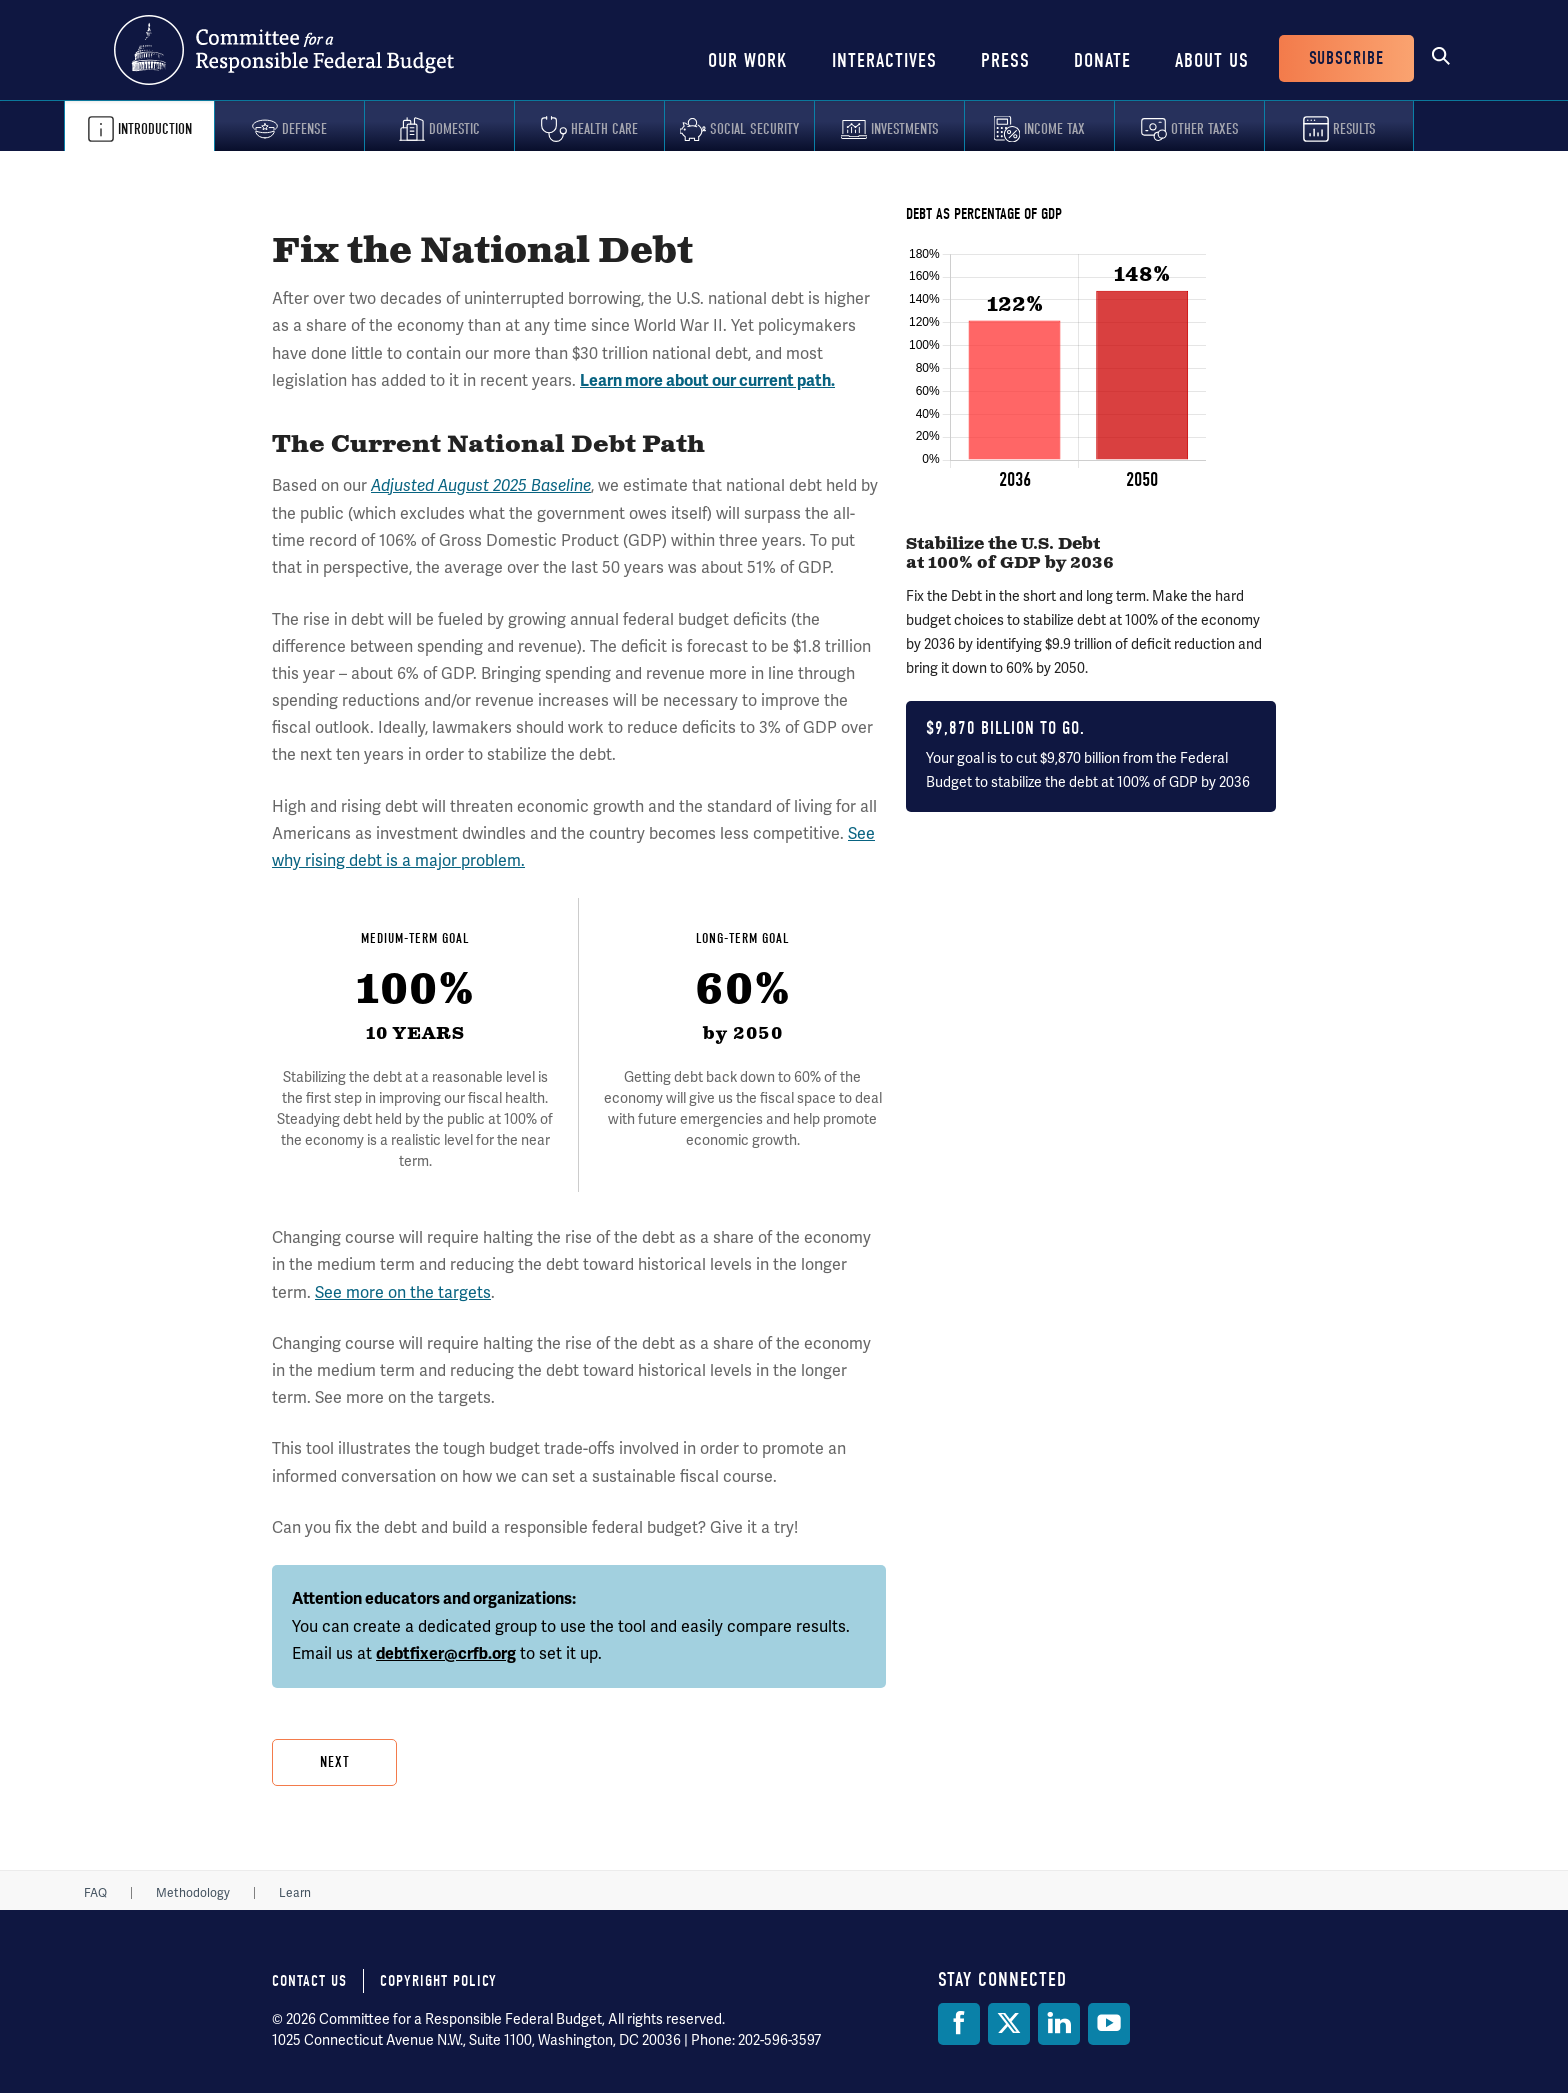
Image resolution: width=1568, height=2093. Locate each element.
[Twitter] (1009, 2024)
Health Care (604, 129)
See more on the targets (403, 1292)
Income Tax (1054, 129)
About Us (1212, 60)
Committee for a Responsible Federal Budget (284, 50)
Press (1005, 60)
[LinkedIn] (1059, 2024)
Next (335, 1762)
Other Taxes (1205, 129)
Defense (304, 129)
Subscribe (1346, 58)
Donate (1102, 60)
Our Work (748, 60)
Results (1354, 129)
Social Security (754, 129)
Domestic (454, 129)
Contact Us (309, 1981)
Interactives (884, 60)
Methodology (193, 1893)
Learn (295, 1893)
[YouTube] (1109, 2024)
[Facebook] (959, 2024)
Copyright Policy (438, 1981)
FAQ (95, 1893)
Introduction (155, 129)
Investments (905, 129)
